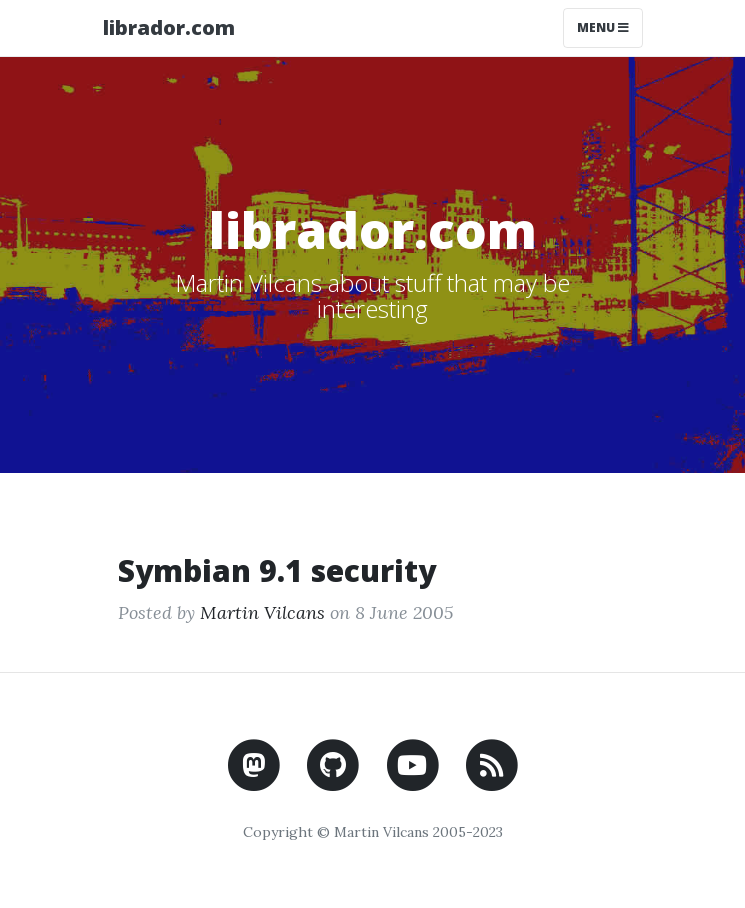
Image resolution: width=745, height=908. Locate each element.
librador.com (169, 27)
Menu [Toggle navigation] (603, 27)
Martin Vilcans (262, 612)
